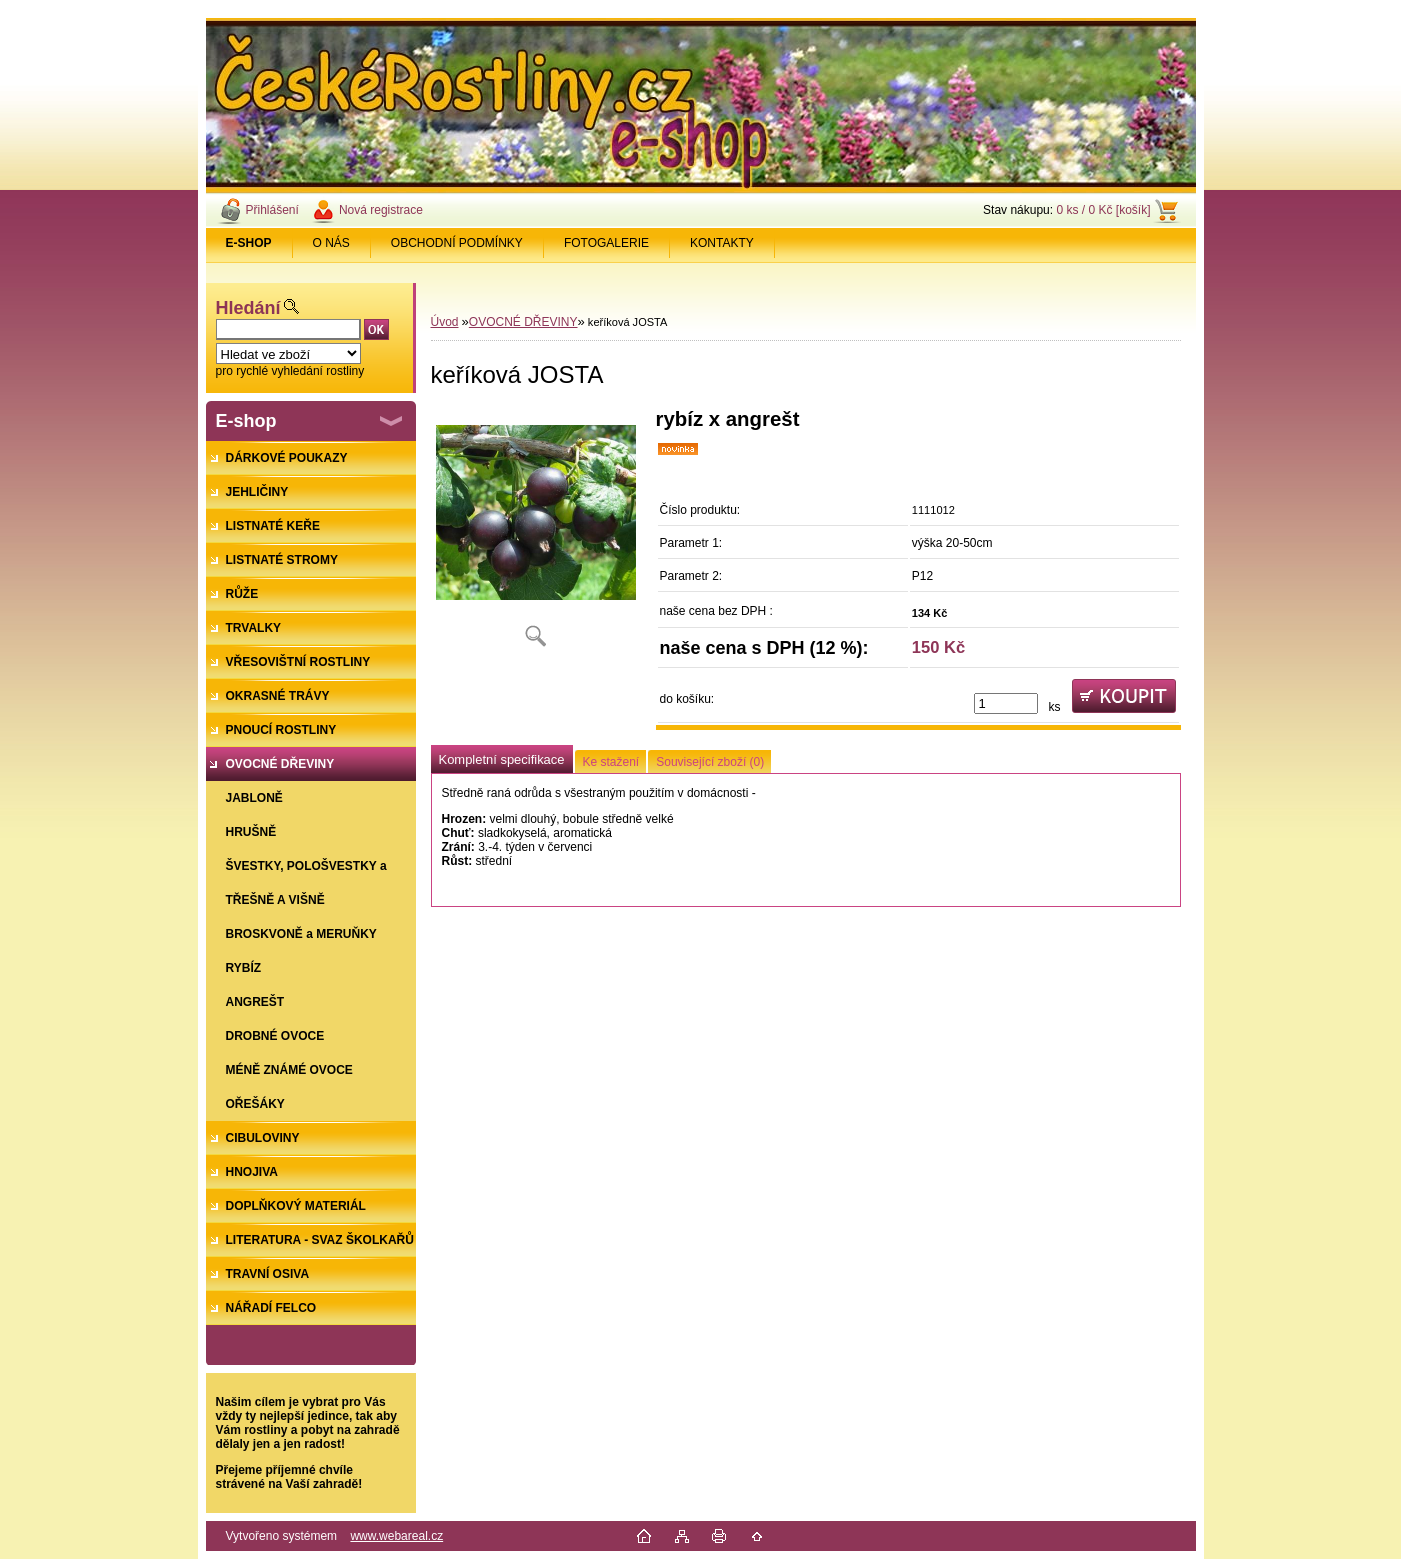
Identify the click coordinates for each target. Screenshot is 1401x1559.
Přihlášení (272, 210)
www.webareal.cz (396, 1536)
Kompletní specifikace (502, 759)
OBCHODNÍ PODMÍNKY (457, 243)
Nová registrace (381, 210)
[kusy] (1006, 703)
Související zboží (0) (710, 762)
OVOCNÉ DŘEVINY (523, 322)
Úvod (445, 322)
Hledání (248, 308)
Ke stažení (611, 762)
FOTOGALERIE (606, 243)
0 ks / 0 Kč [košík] (1103, 210)
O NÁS (331, 243)
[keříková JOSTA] (536, 534)
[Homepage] (249, 243)
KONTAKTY (722, 243)
